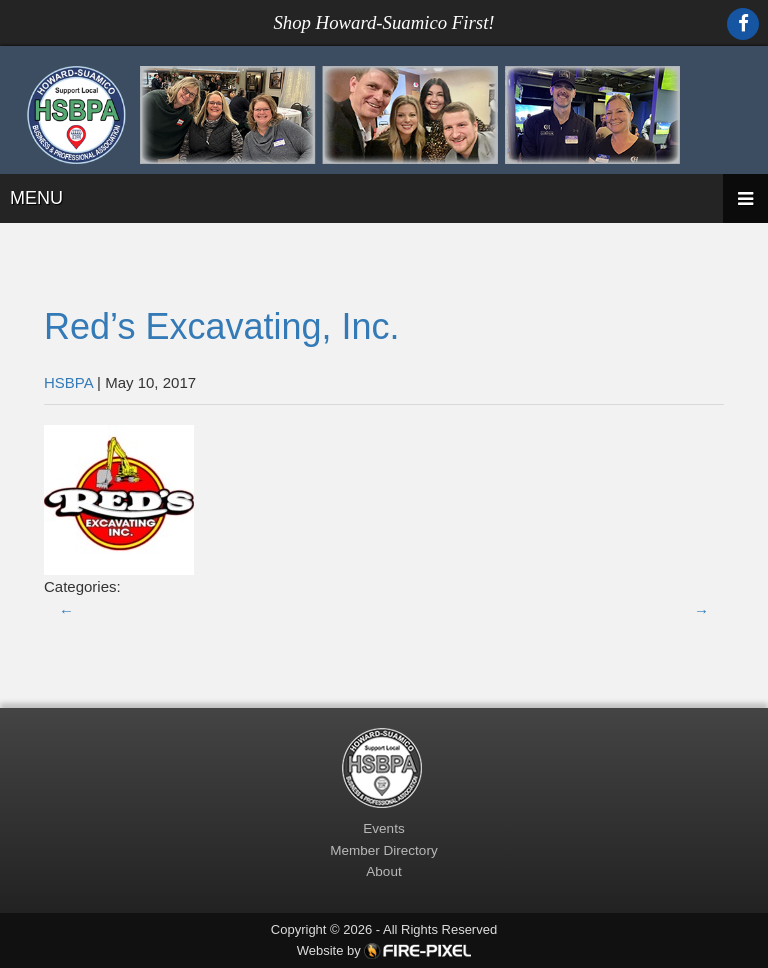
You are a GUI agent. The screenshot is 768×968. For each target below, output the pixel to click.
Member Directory (383, 850)
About (383, 871)
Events (383, 828)
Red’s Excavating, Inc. (222, 326)
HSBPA (68, 382)
